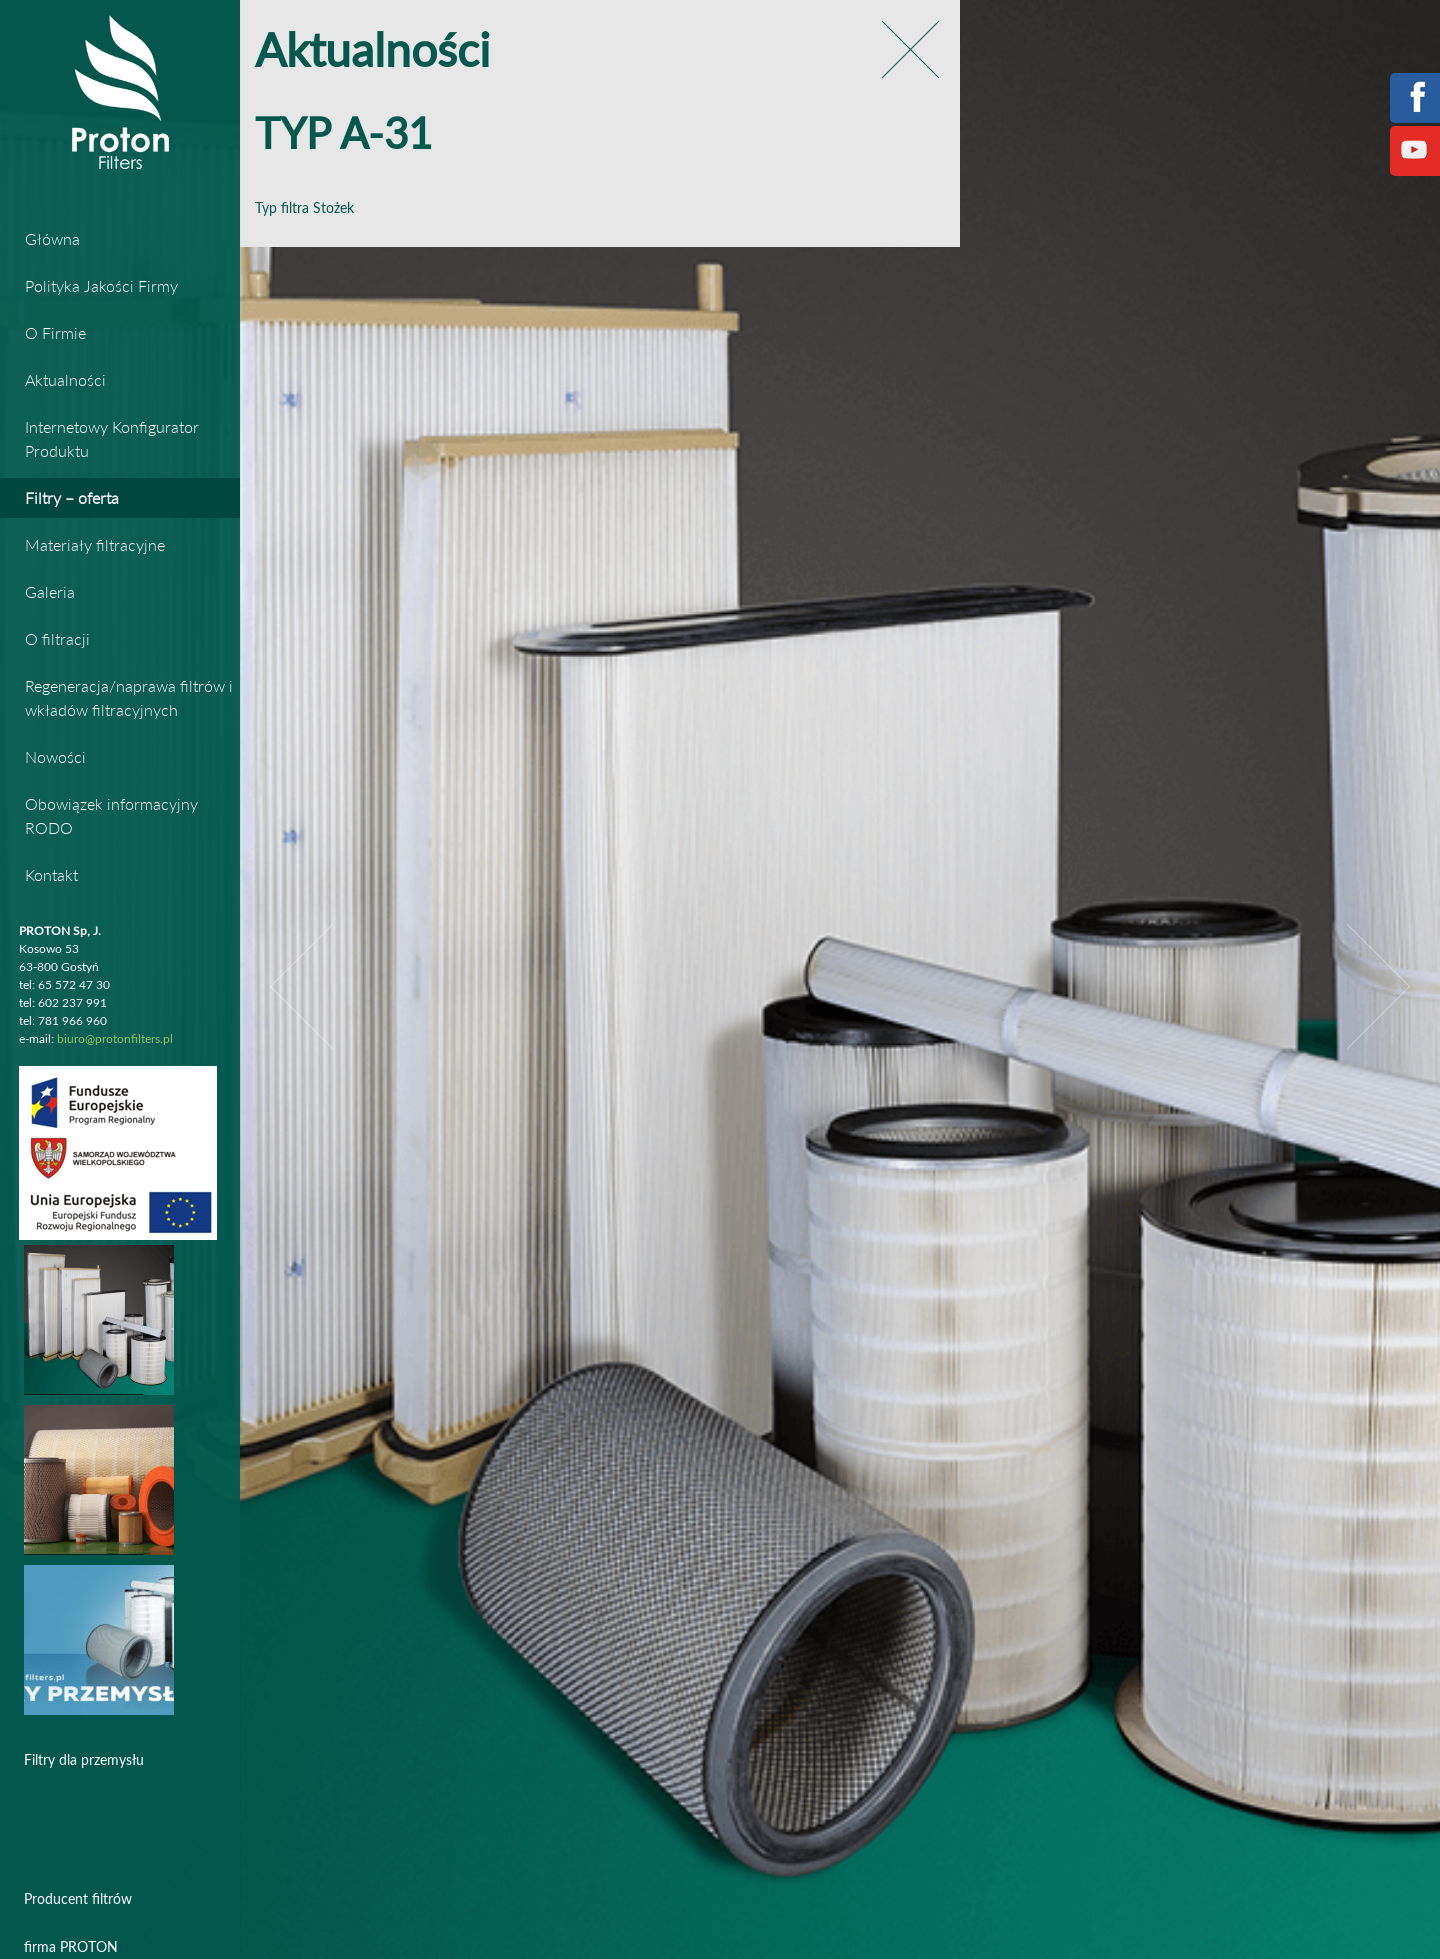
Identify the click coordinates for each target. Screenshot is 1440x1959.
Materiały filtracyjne (95, 544)
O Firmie (55, 332)
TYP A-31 (343, 136)
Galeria (50, 591)
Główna (52, 238)
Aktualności (65, 379)
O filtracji (57, 638)
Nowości (55, 756)
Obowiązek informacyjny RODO (111, 815)
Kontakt (51, 874)
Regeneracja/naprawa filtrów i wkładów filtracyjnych (129, 697)
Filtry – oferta (72, 497)
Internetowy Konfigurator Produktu (112, 438)
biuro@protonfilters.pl (115, 1039)
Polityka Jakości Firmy (101, 285)
